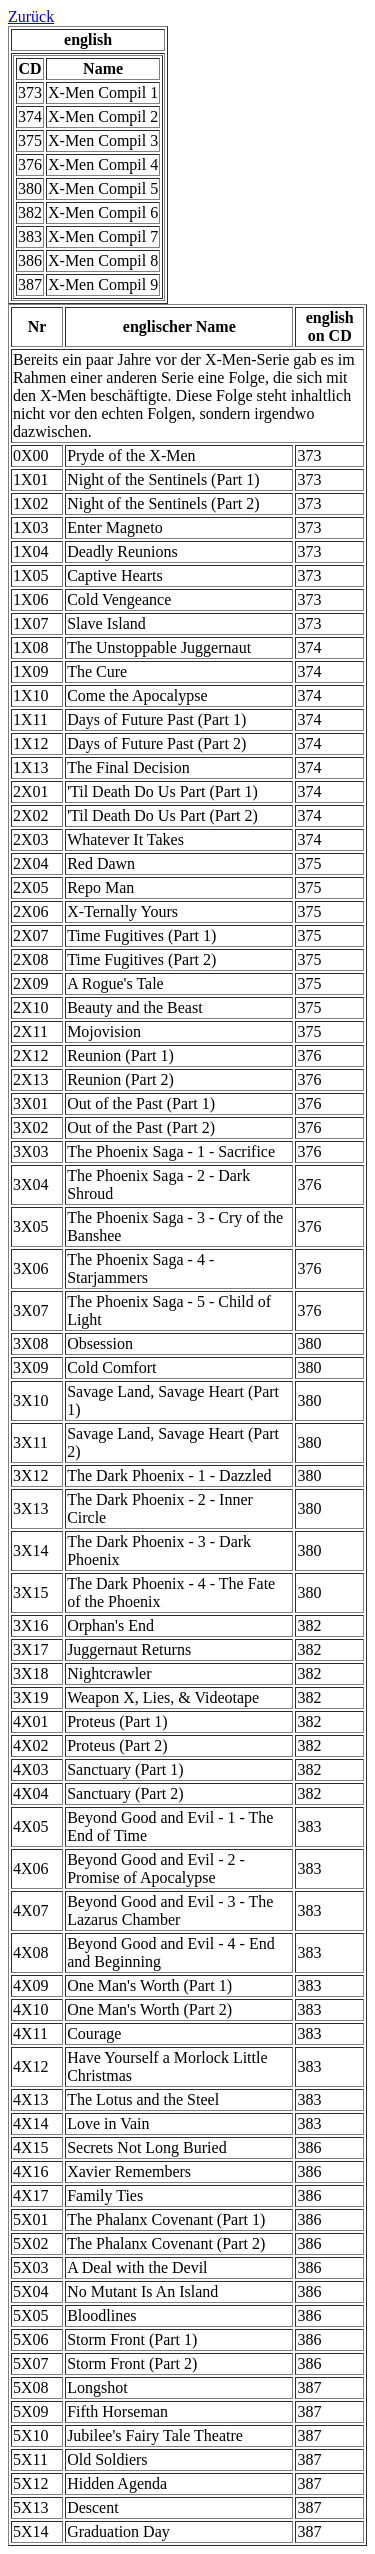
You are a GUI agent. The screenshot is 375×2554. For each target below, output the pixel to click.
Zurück (31, 16)
